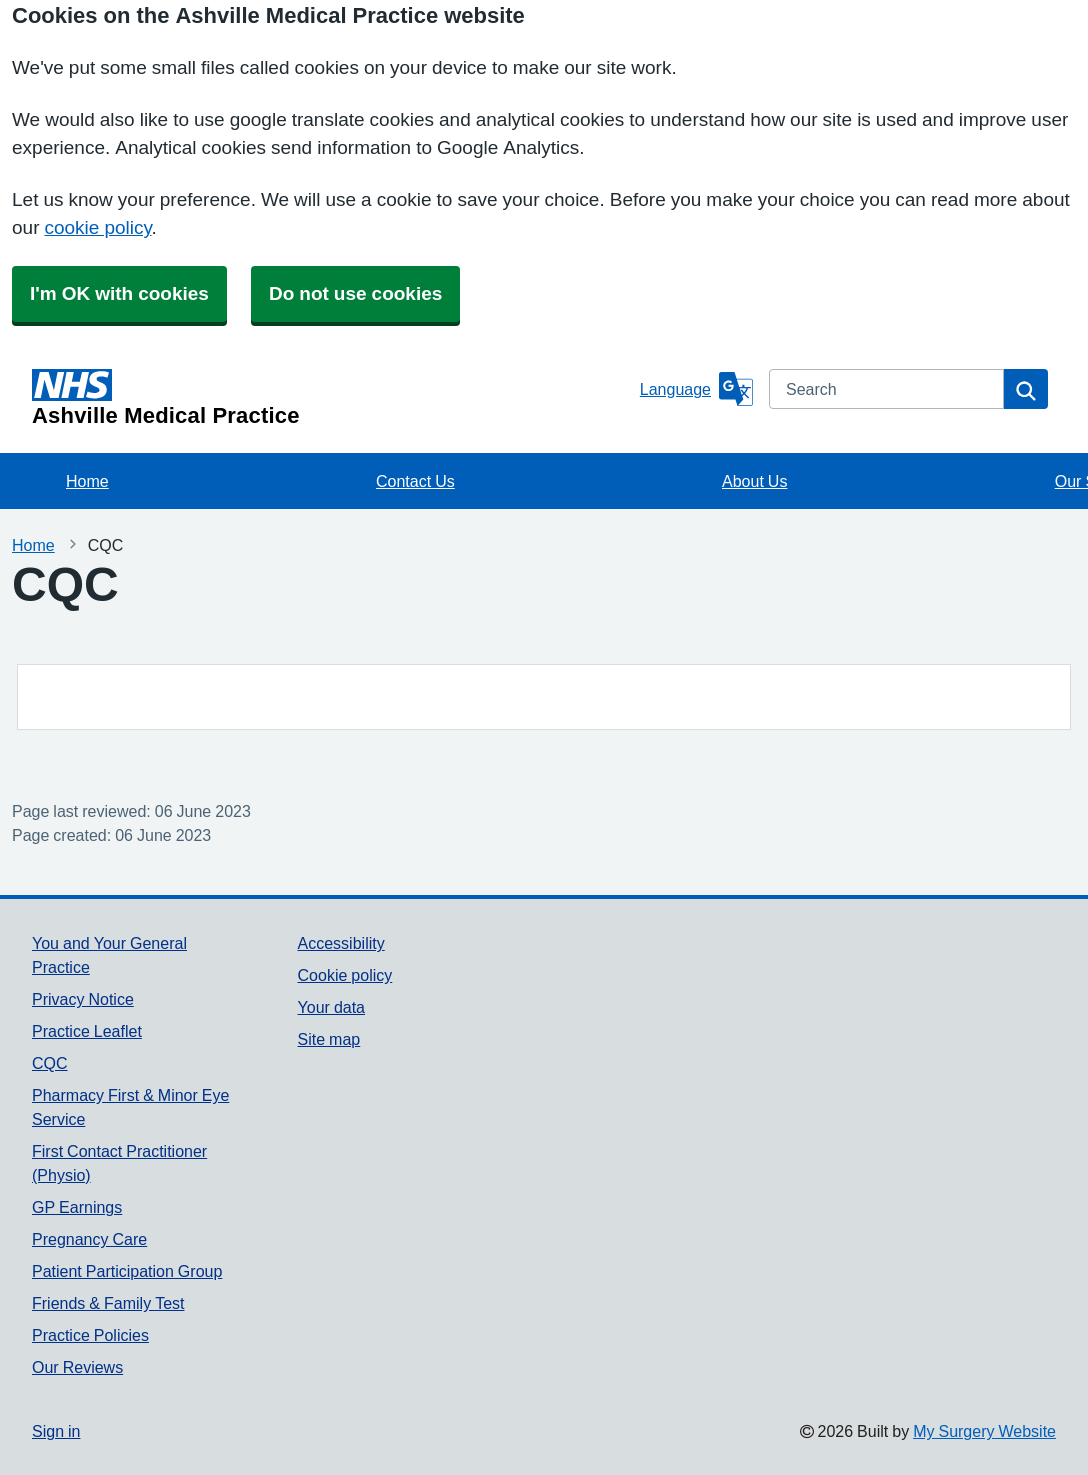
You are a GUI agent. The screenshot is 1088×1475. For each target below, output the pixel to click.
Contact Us (415, 481)
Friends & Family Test (108, 1303)
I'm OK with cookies (119, 293)
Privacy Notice (83, 999)
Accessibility (341, 943)
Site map (329, 1039)
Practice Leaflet (87, 1031)
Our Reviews (77, 1367)
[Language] (696, 389)
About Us (754, 481)
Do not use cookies (355, 293)
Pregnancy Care (89, 1239)
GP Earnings (77, 1207)
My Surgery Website (984, 1431)
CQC (50, 1063)
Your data (331, 1007)
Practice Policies (90, 1335)
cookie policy (97, 227)
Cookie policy (345, 975)
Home (87, 481)
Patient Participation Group (127, 1271)
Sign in (56, 1431)
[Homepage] (332, 398)
